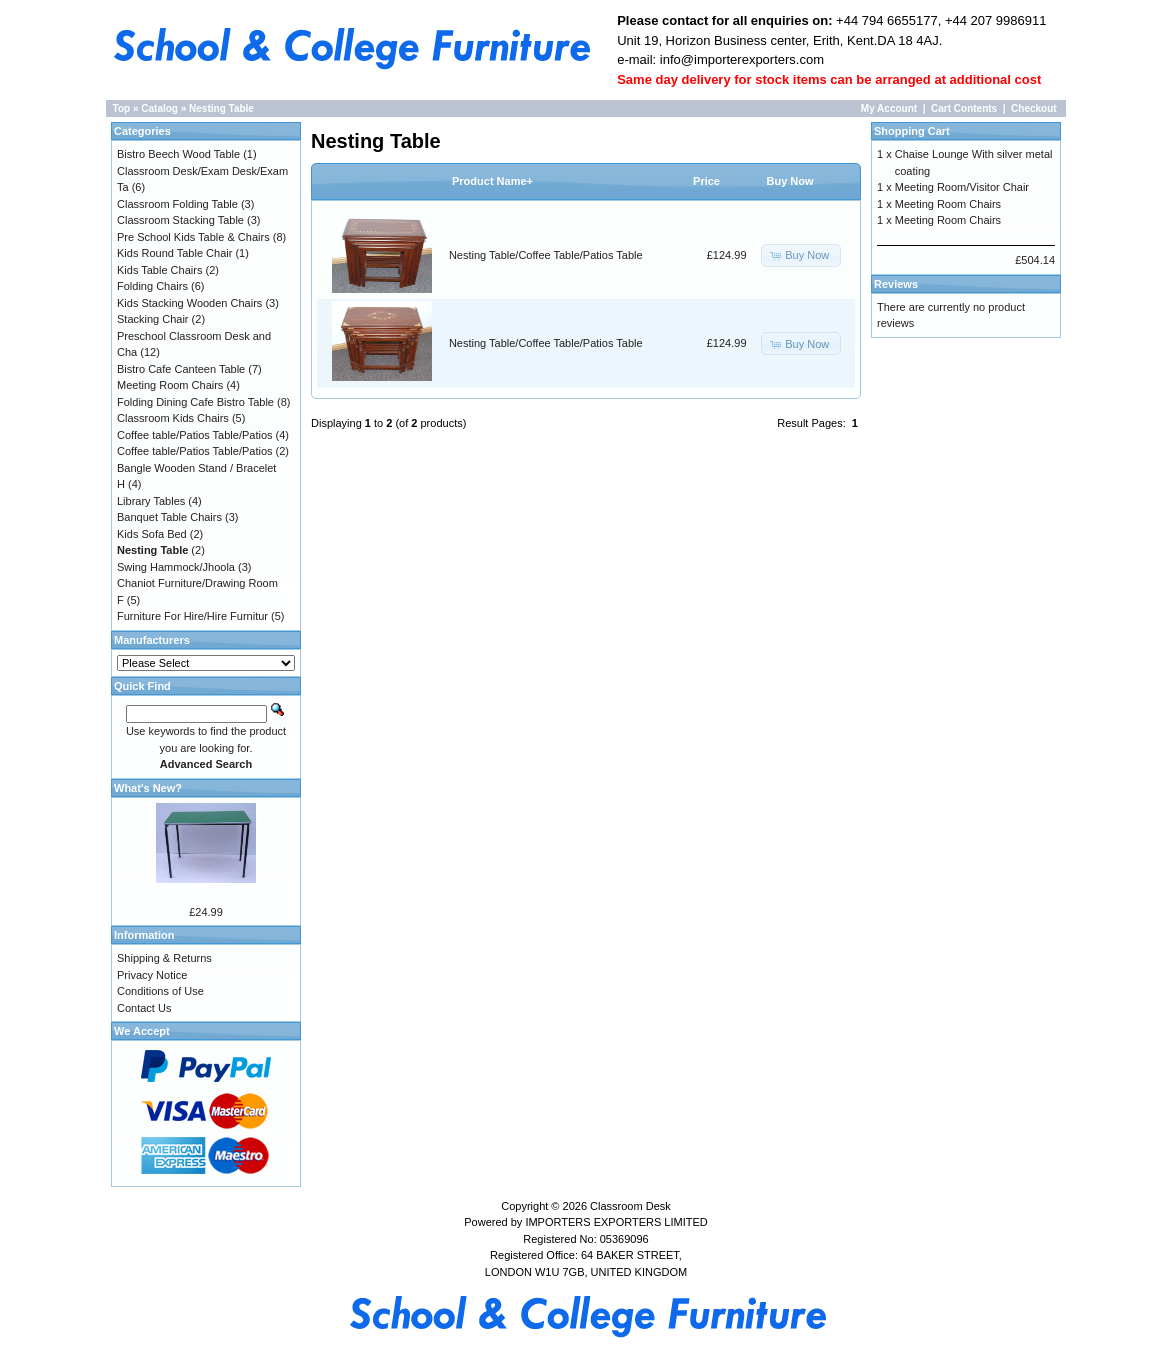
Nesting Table (221, 108)
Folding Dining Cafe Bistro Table (195, 402)
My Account (889, 108)
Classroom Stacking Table (180, 220)
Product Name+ (492, 181)
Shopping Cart (912, 131)
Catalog (159, 108)
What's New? (148, 788)
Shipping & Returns (164, 958)
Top (122, 108)
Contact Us (144, 1008)
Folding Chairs (152, 286)
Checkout (1034, 108)
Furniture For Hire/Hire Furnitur (192, 616)
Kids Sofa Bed (152, 534)
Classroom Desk (630, 1206)
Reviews (896, 284)
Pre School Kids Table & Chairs (193, 237)
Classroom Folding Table (177, 204)
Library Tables (151, 501)
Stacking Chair (153, 319)
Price (706, 181)
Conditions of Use (160, 991)
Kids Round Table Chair (174, 253)
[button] (801, 255)
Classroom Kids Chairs (173, 418)
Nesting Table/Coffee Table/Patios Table (546, 255)
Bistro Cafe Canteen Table (181, 369)
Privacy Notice (152, 975)
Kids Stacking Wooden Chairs (189, 303)
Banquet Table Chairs (169, 517)
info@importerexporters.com (740, 59)
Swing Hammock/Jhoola (176, 567)
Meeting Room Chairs (170, 385)
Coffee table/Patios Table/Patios (195, 435)
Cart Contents (964, 108)
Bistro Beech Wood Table (178, 154)
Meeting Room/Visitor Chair (962, 187)
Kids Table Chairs (159, 270)
